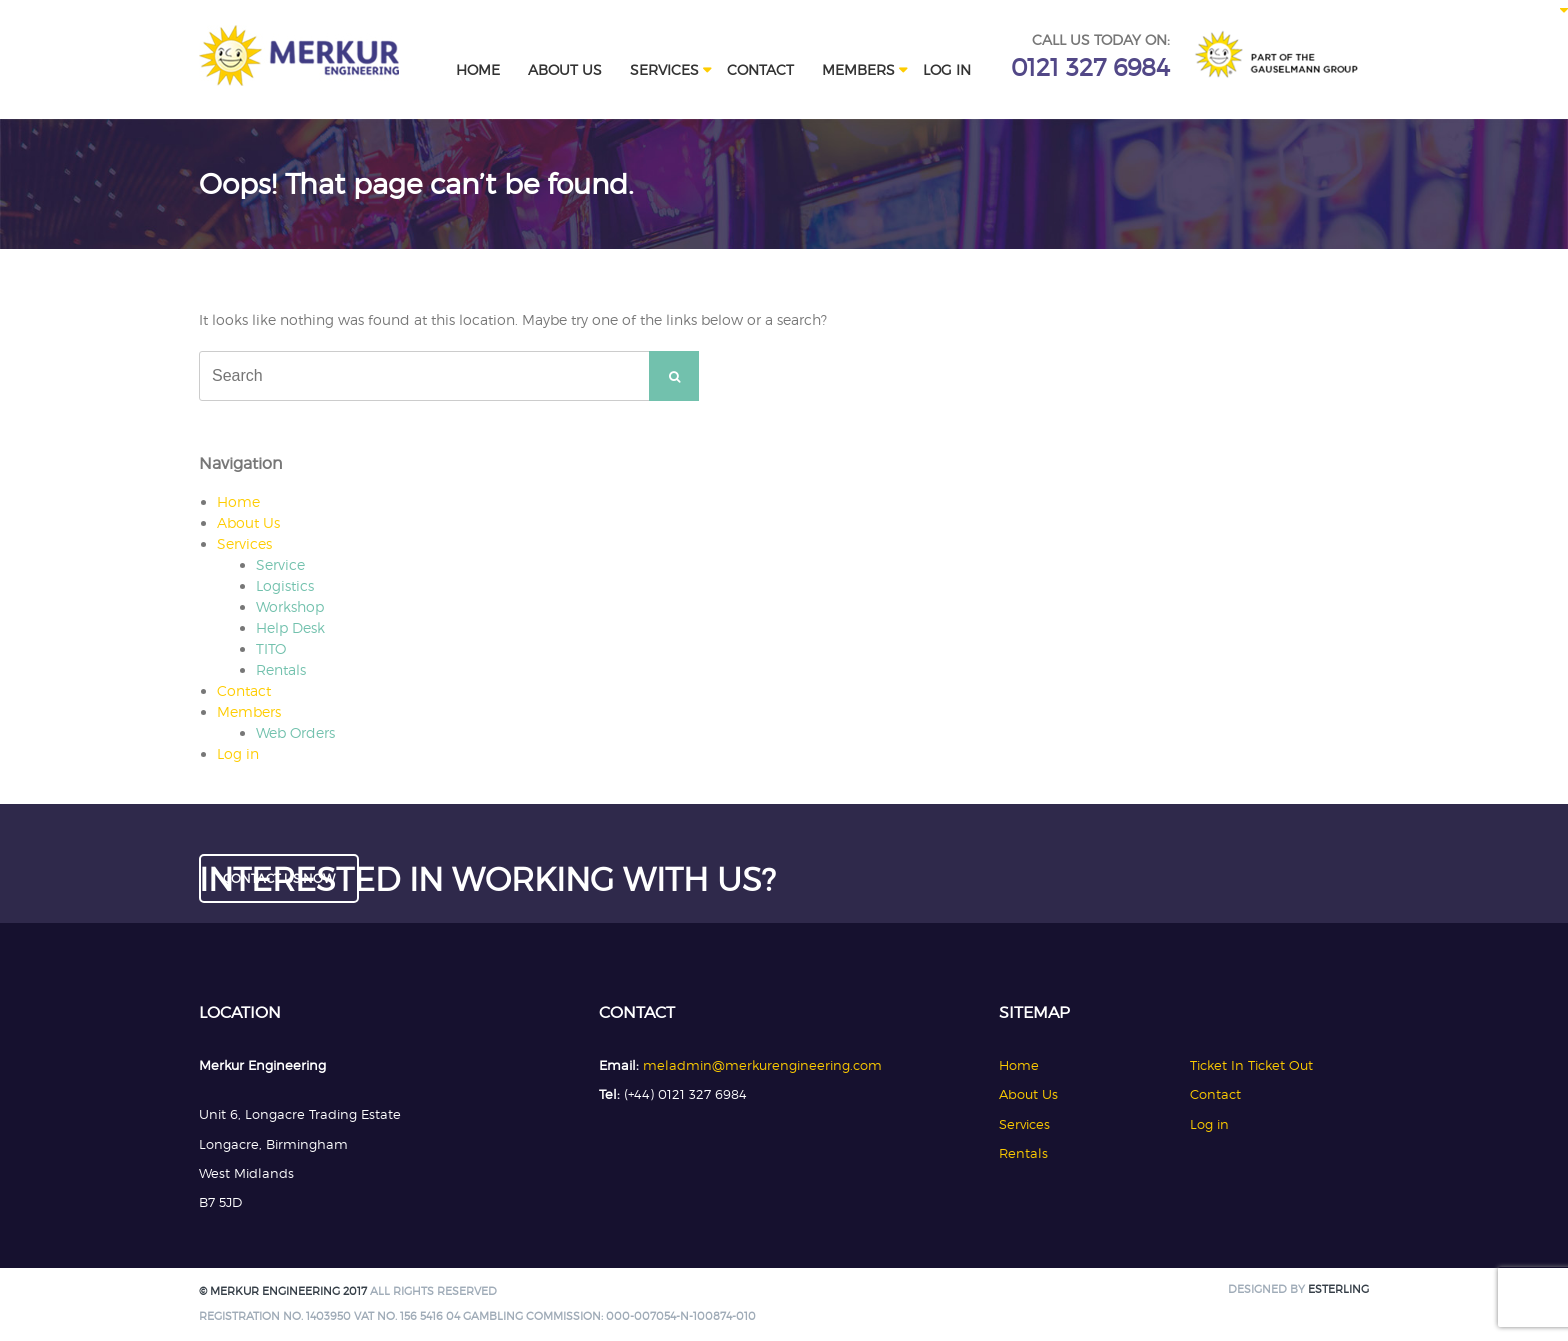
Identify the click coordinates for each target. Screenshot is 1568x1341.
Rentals (281, 669)
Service (280, 564)
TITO (271, 648)
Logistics (285, 585)
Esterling (1338, 1289)
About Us (565, 69)
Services (664, 69)
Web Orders (295, 732)
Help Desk (290, 627)
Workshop (290, 606)
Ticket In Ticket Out (1251, 1065)
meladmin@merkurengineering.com (762, 1065)
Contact (760, 69)
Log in (947, 69)
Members (858, 69)
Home (478, 69)
